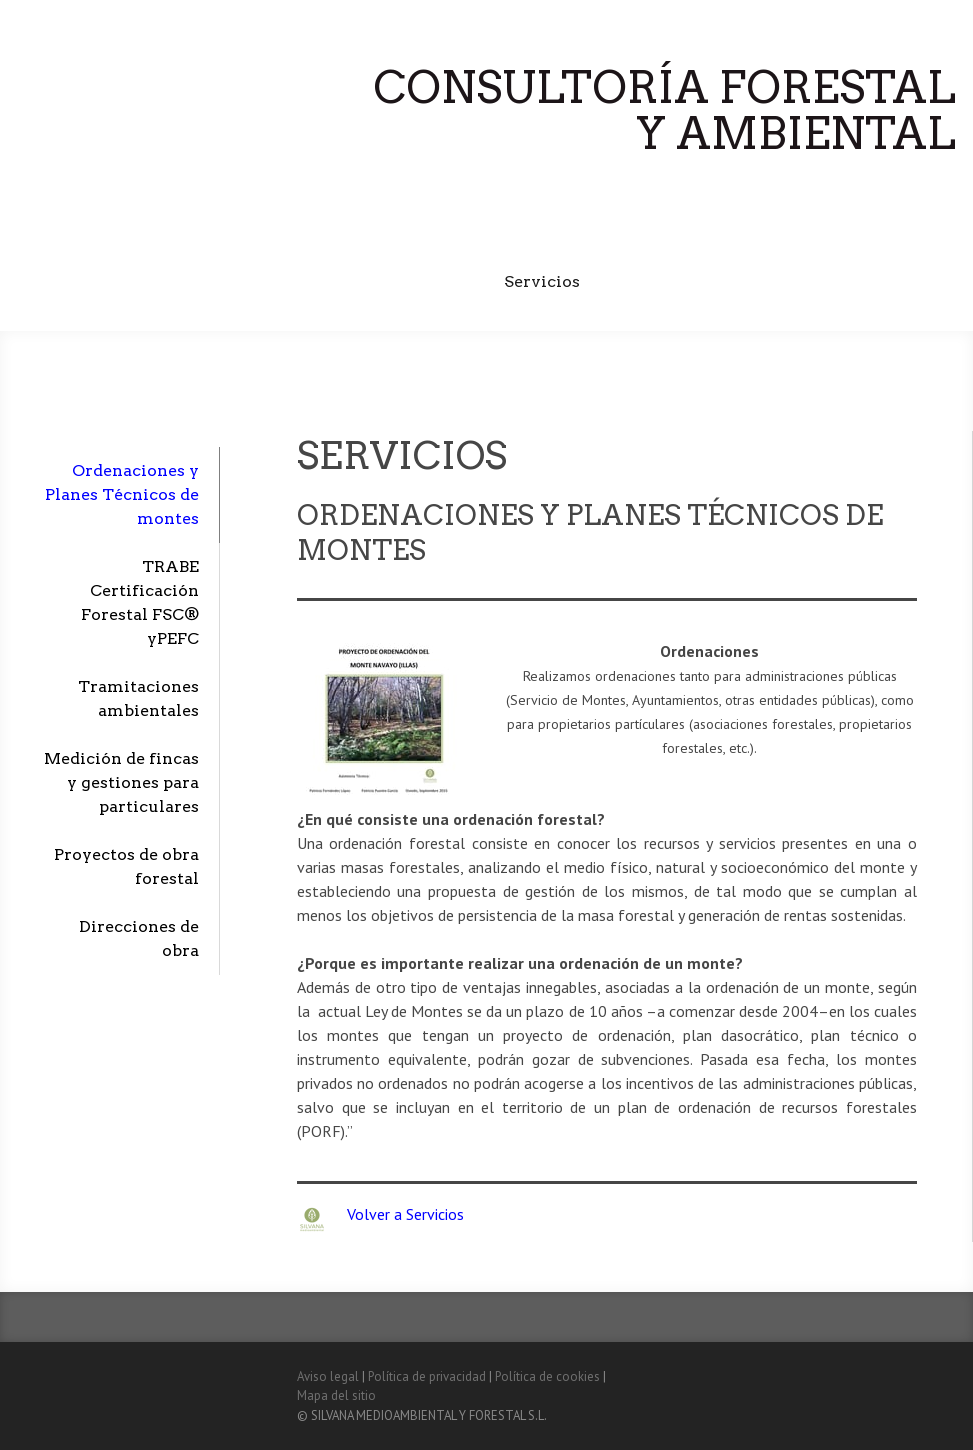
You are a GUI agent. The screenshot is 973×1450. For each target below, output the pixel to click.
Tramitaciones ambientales (138, 698)
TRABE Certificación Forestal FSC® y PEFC (770, 230)
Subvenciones (667, 281)
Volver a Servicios (405, 1214)
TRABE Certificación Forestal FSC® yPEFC (140, 602)
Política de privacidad (427, 1376)
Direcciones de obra (139, 938)
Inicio (386, 230)
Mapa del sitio (336, 1395)
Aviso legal (328, 1376)
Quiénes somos (502, 230)
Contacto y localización (850, 281)
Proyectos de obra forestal (126, 866)
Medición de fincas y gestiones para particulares (121, 782)
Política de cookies (547, 1376)
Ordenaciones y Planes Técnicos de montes (122, 494)
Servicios (542, 281)
